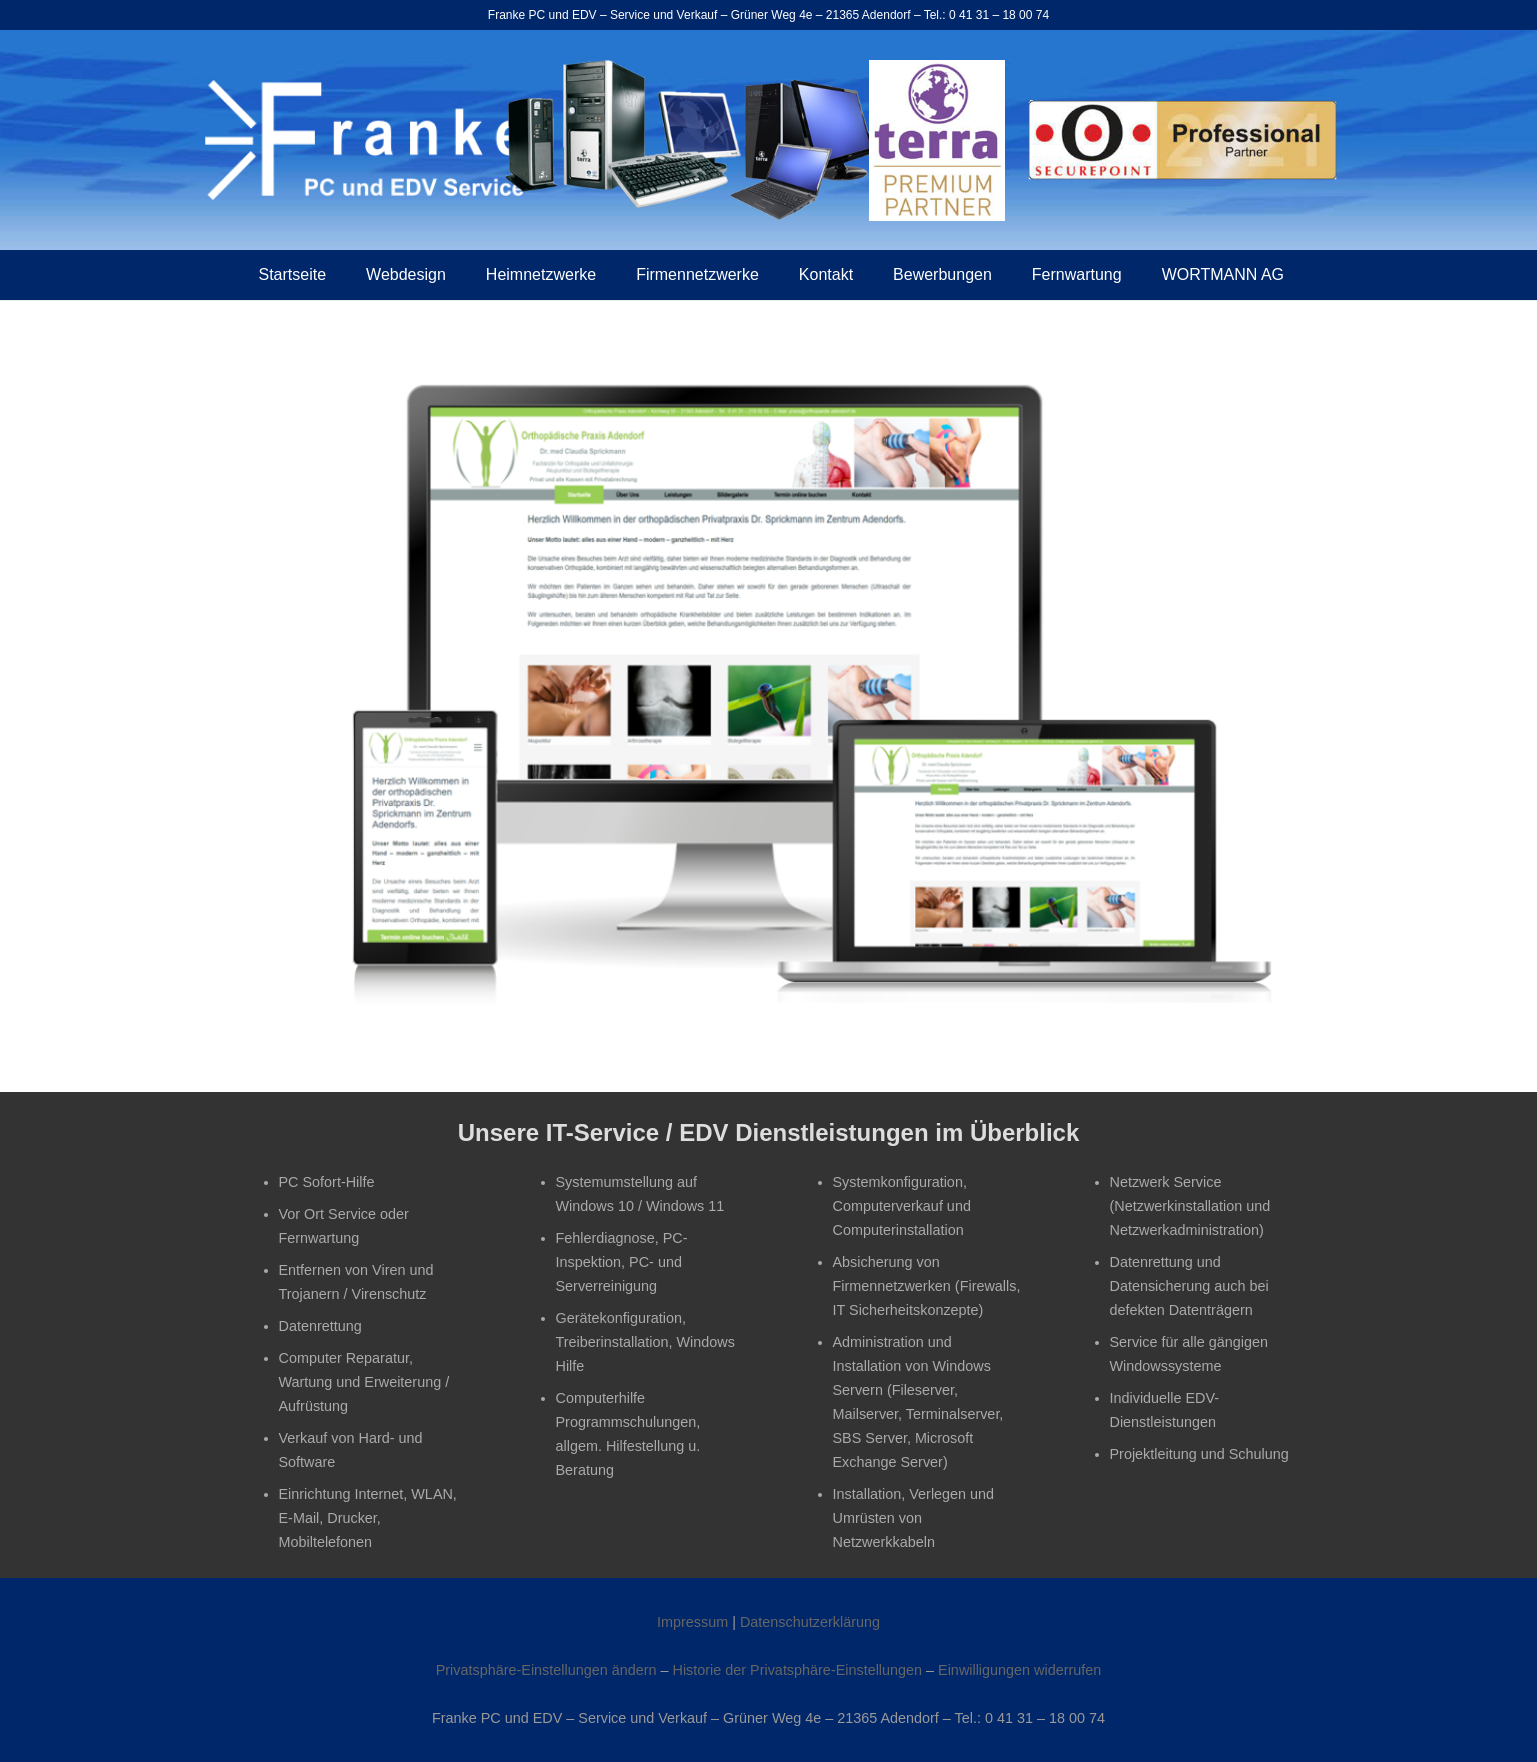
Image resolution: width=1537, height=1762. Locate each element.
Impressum (692, 1622)
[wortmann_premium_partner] (937, 140)
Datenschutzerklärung (810, 1622)
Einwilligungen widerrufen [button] (1019, 1670)
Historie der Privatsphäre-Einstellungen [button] (798, 1670)
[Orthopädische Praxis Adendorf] (769, 688)
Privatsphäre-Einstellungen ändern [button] (546, 1670)
